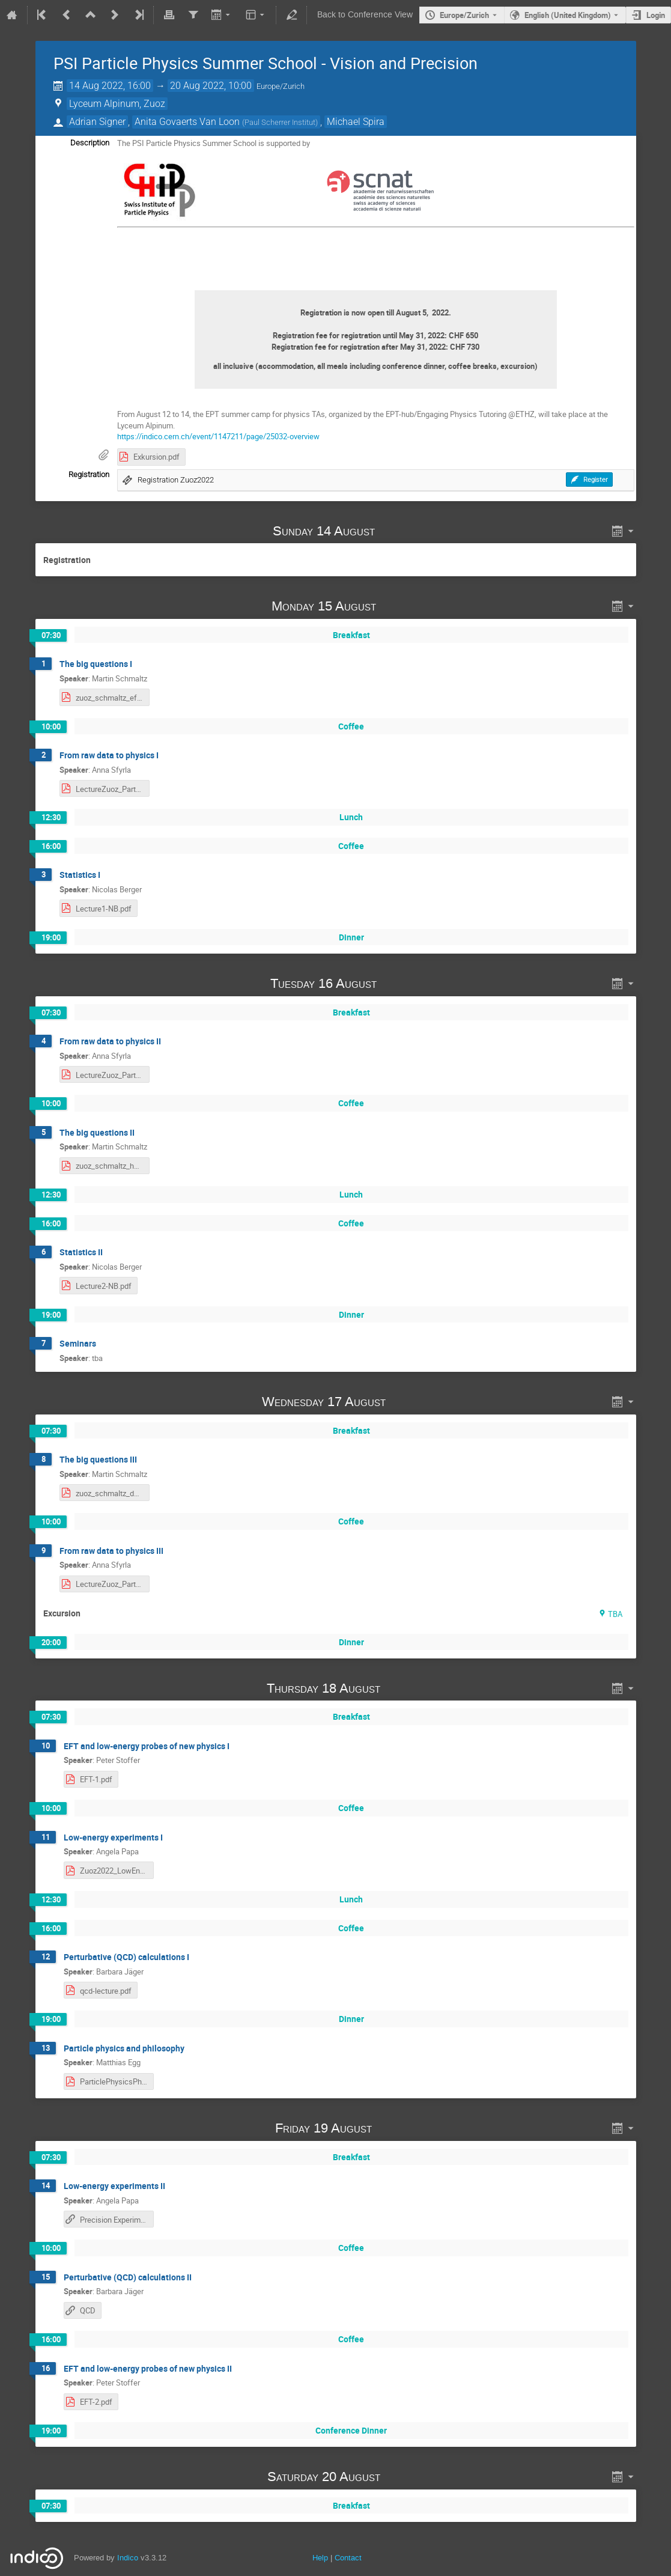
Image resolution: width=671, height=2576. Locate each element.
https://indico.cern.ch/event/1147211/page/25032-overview (218, 436)
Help (320, 2558)
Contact (348, 2558)
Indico (127, 2558)
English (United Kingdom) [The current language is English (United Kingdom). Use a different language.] (567, 15)
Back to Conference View (365, 14)
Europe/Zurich (464, 15)
